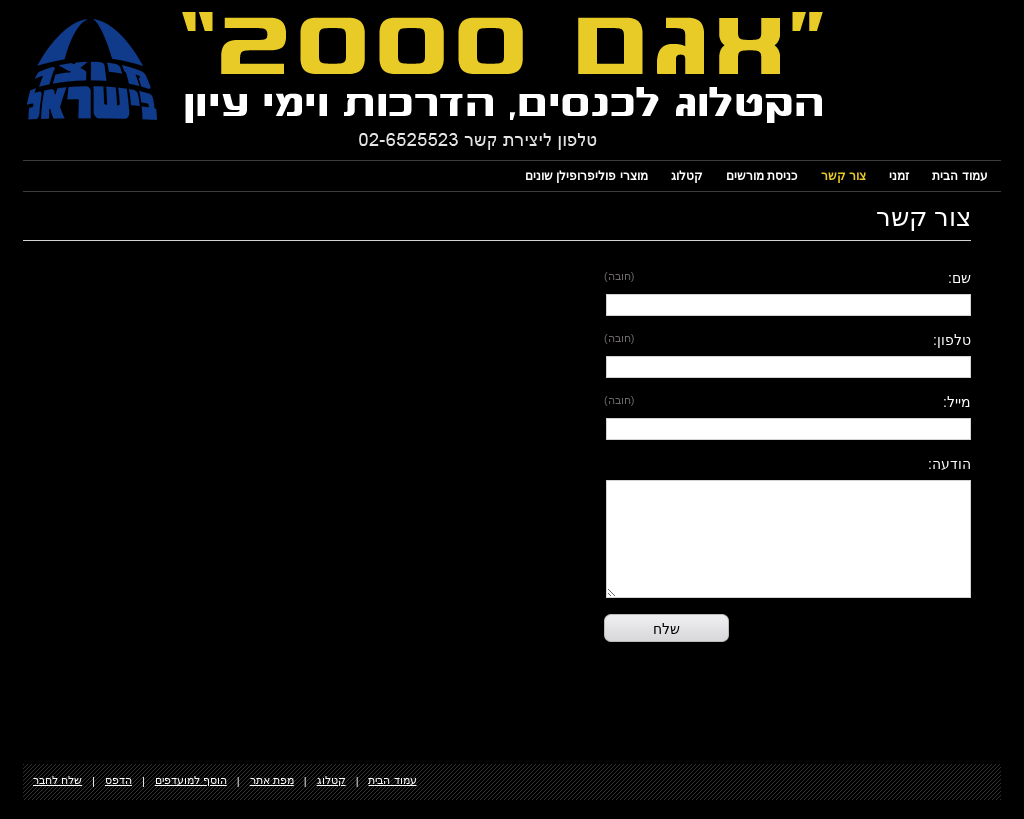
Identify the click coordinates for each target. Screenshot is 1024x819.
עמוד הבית (959, 176)
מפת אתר (272, 780)
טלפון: (952, 340)
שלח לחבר (57, 780)
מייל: (957, 402)
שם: (959, 278)
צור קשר (843, 176)
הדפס (118, 780)
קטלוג (687, 176)
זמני (899, 176)
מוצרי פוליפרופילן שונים (586, 176)
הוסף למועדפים (191, 780)
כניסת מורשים (761, 176)
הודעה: (949, 464)
